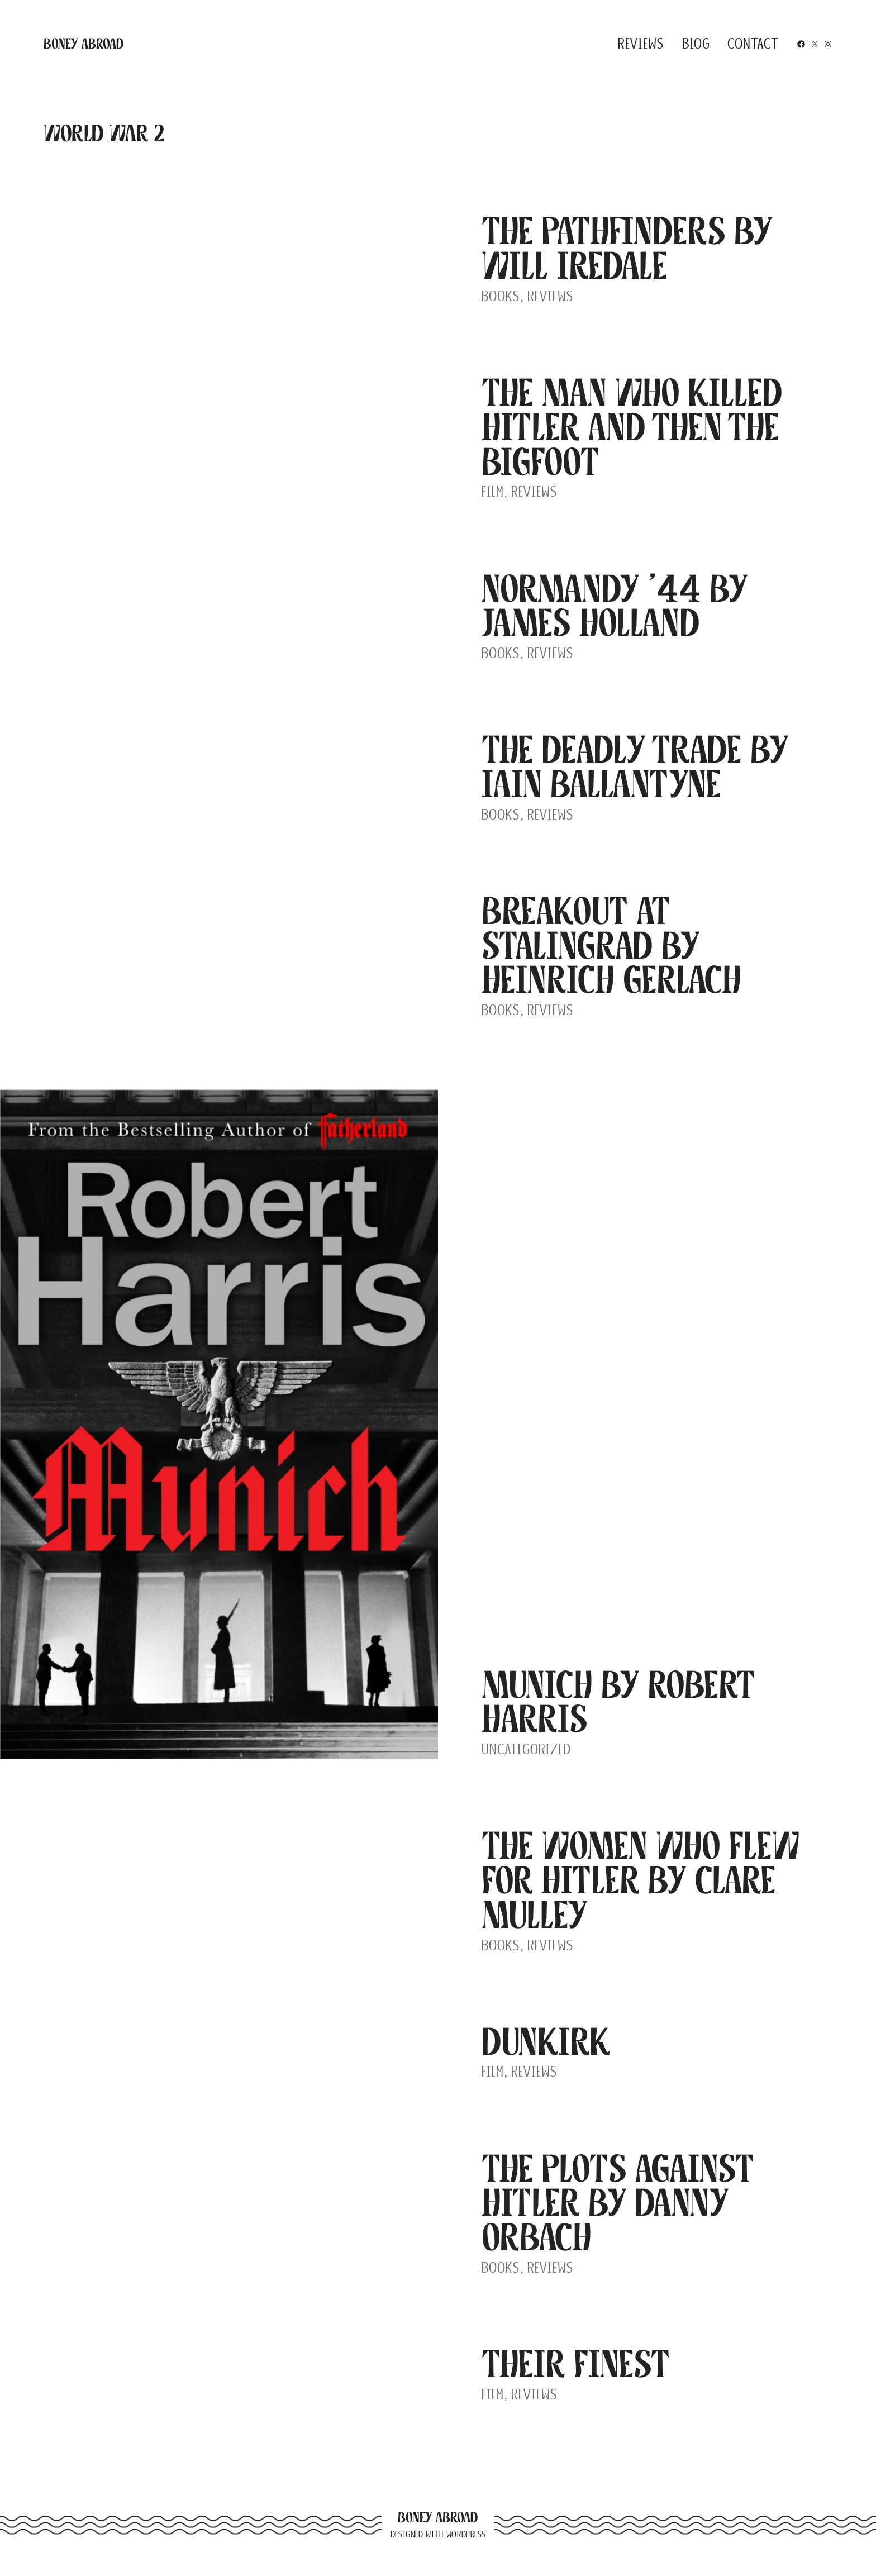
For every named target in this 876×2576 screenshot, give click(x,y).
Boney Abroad (84, 43)
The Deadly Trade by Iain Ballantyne (635, 766)
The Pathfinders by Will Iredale (627, 248)
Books (501, 296)
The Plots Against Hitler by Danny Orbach (618, 2203)
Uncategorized (526, 1749)
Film (493, 491)
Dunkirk (546, 2042)
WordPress (466, 2534)
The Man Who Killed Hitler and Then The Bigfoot (632, 427)
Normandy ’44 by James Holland (615, 606)
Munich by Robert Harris (619, 1702)
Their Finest (576, 2364)
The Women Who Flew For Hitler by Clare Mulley (641, 1880)
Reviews (550, 296)
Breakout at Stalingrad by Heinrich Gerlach (611, 945)
